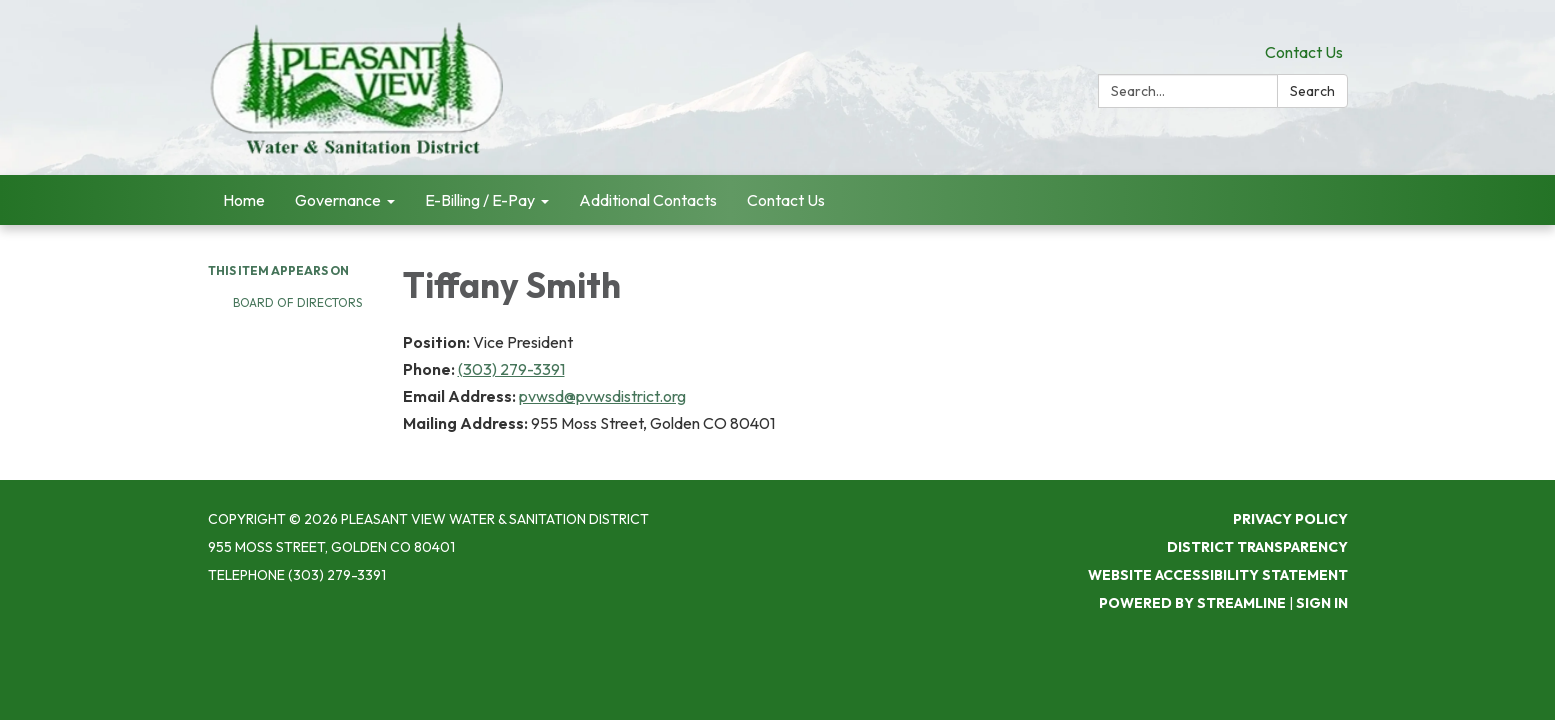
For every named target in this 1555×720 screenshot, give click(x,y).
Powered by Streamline (1192, 603)
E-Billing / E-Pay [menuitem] (480, 200)
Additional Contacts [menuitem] (648, 200)
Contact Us (1304, 52)
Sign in (1322, 603)
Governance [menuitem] (338, 200)
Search (1312, 91)
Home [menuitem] (244, 200)
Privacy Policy (1290, 519)
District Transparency (1257, 547)
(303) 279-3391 (511, 369)
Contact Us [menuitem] (786, 200)
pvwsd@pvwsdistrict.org (602, 396)
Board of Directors (297, 302)
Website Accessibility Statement (1218, 575)
